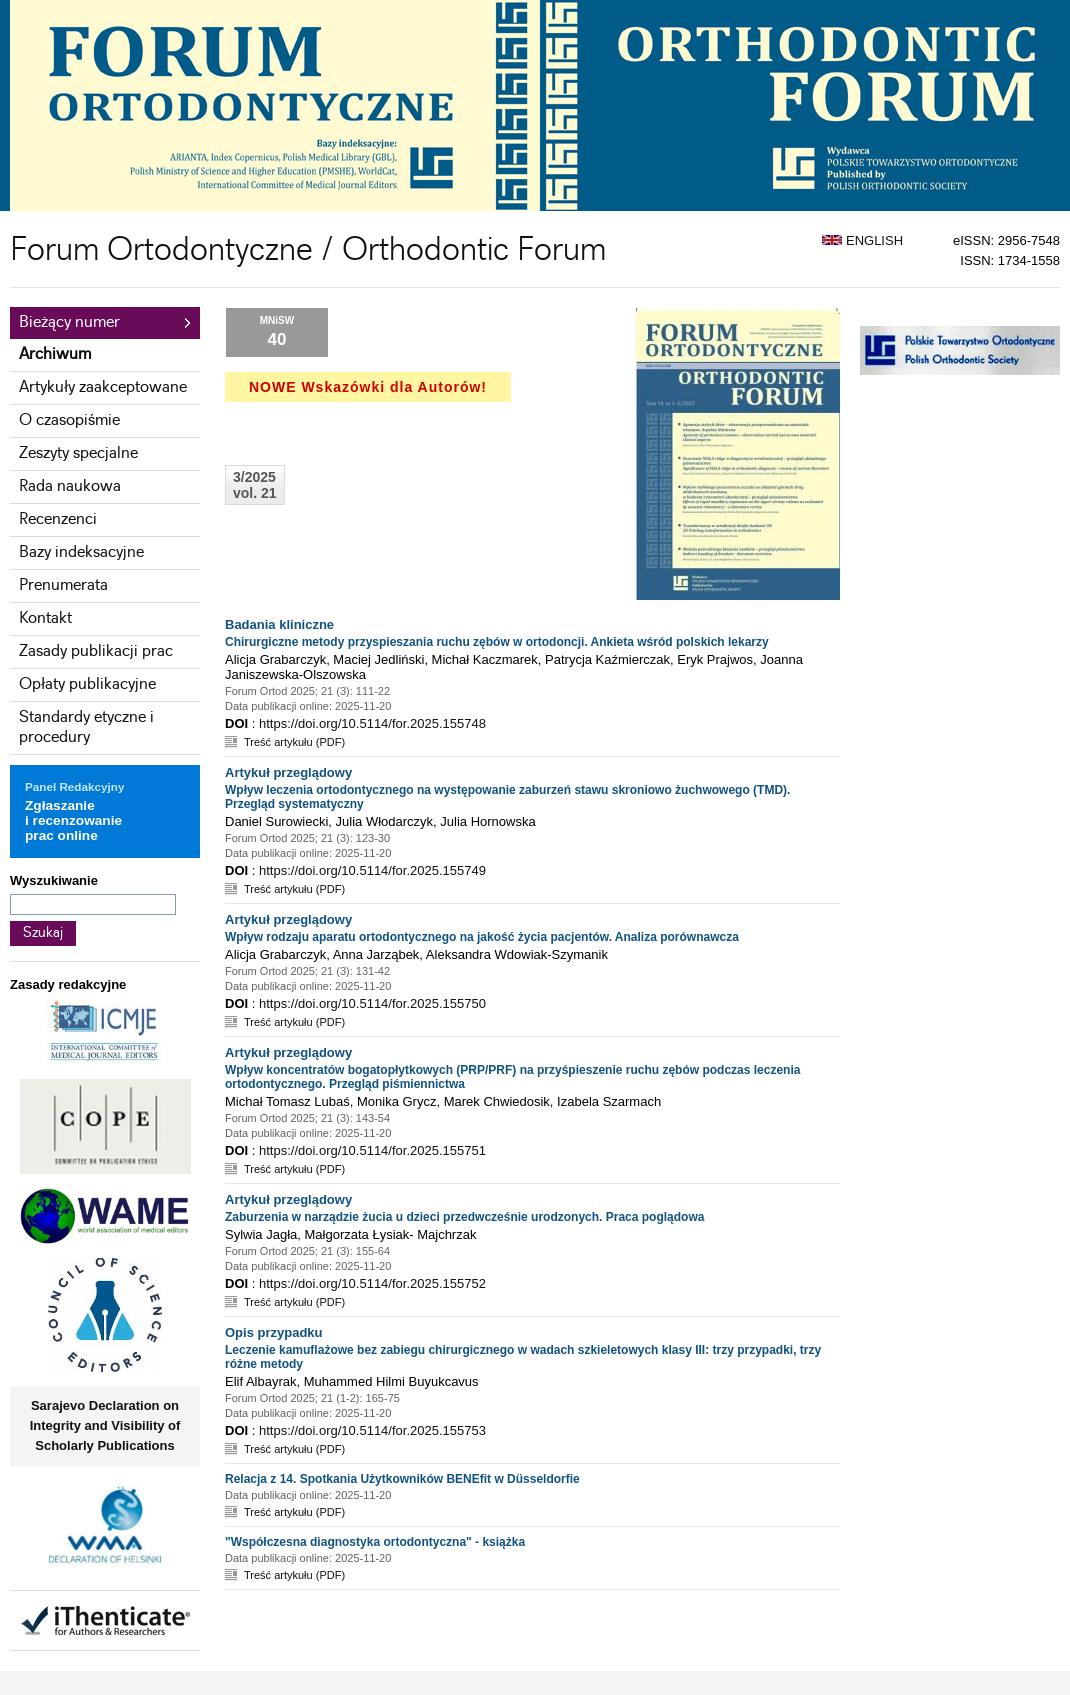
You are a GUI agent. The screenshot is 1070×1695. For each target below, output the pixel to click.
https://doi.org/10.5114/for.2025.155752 (372, 1283)
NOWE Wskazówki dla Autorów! (368, 387)
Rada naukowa (70, 486)
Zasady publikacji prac (96, 651)
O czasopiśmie (69, 420)
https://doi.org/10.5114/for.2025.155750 (372, 1003)
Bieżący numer (69, 322)
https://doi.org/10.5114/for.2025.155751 (372, 1150)
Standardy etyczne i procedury (86, 727)
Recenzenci (58, 519)
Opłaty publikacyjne (87, 684)
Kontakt (45, 618)
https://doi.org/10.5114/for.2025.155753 (372, 1430)
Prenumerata (63, 585)
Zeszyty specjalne (78, 453)
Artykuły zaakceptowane (103, 387)
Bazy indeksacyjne (81, 552)
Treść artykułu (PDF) (294, 742)
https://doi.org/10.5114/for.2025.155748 (372, 723)
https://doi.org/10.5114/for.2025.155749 (372, 870)
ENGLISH (862, 240)
